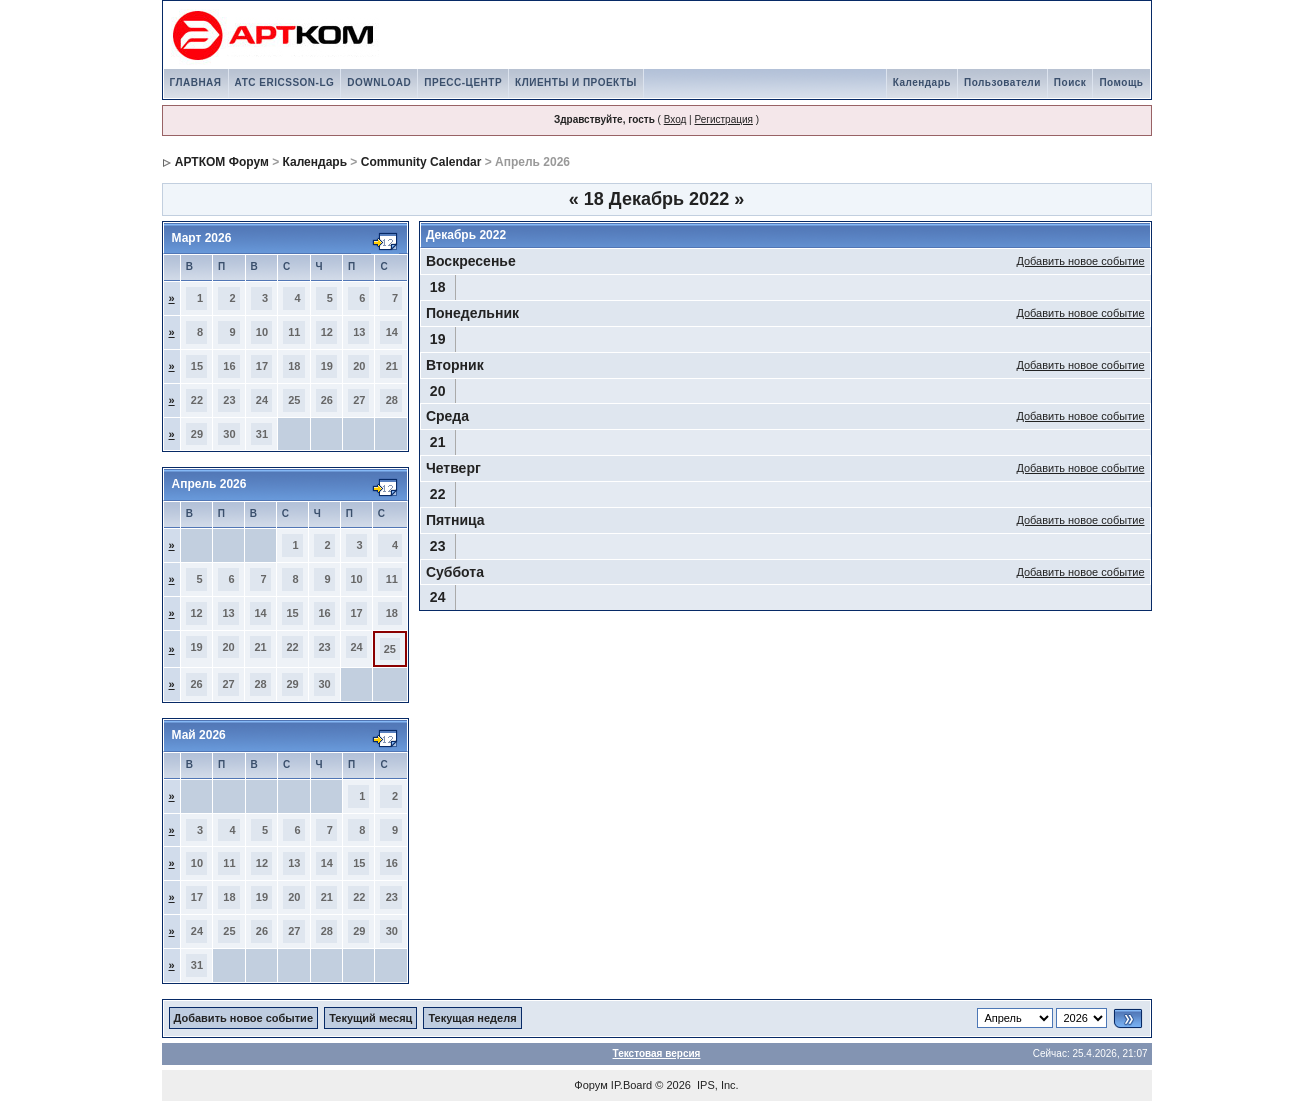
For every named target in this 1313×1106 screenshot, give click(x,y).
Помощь (1121, 82)
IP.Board (631, 1085)
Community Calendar (421, 162)
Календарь (922, 82)
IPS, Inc (716, 1085)
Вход (675, 119)
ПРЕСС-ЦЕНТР (463, 82)
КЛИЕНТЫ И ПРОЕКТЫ (576, 82)
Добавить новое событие (1080, 261)
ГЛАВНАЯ (196, 82)
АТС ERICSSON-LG (285, 82)
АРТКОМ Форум (222, 162)
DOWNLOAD (379, 82)
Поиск (1070, 82)
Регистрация (723, 119)
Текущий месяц (370, 1018)
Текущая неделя (472, 1018)
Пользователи (1002, 82)
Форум (590, 1085)
